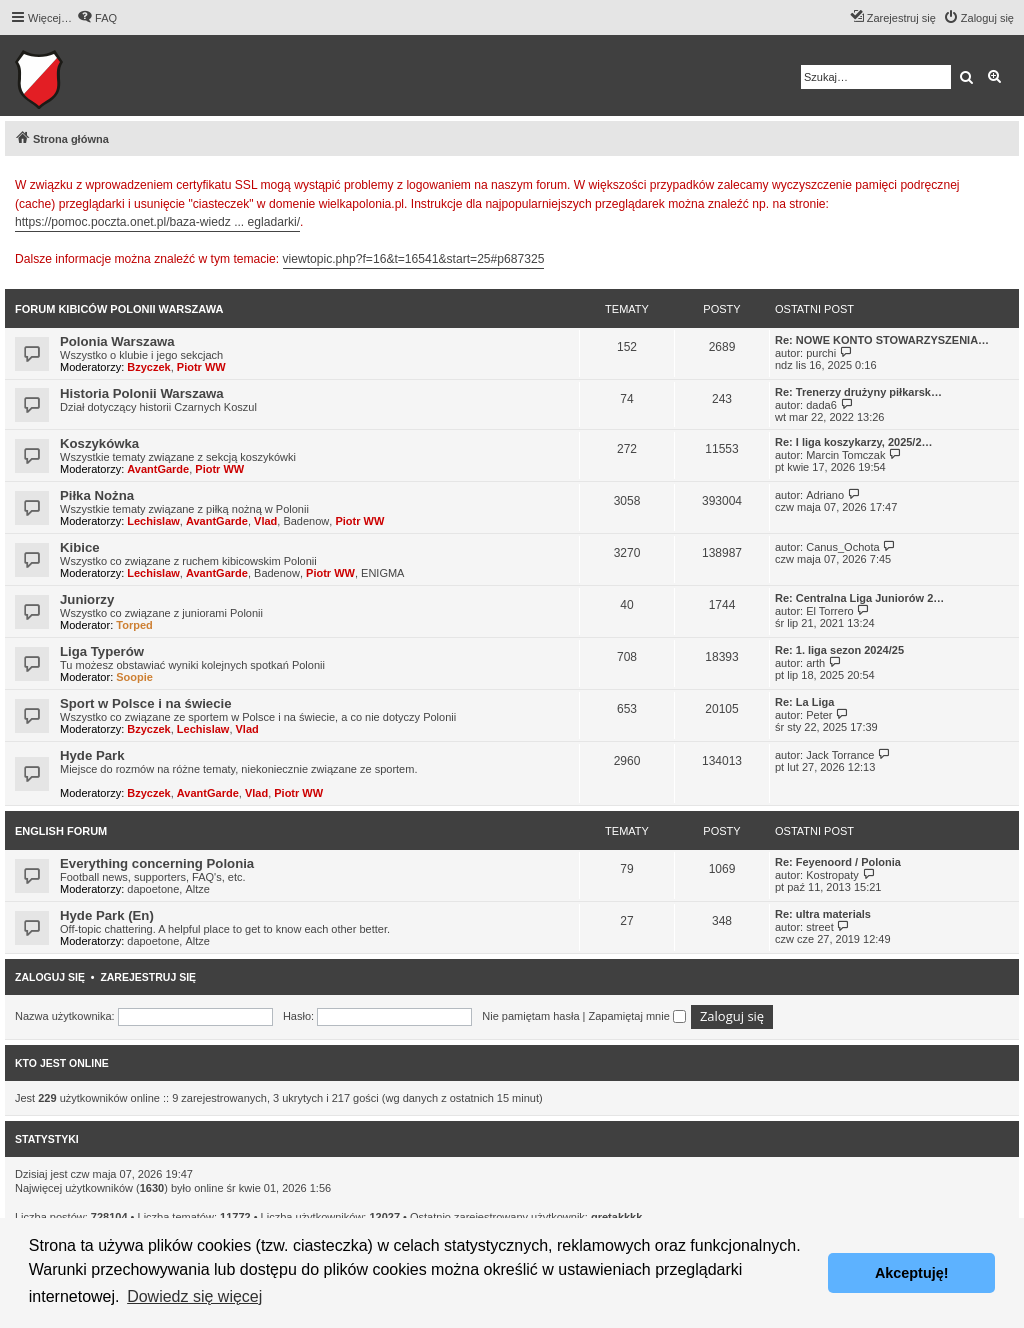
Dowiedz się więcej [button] (194, 1296)
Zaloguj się (50, 977)
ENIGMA (382, 573)
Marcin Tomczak (845, 455)
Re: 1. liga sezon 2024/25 (839, 650)
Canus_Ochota (842, 547)
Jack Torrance (840, 755)
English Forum (61, 831)
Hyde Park (92, 755)
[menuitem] (97, 18)
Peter (819, 715)
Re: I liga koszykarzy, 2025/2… (854, 442)
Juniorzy (87, 599)
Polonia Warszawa (117, 341)
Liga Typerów (102, 651)
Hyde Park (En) (107, 915)
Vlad (265, 521)
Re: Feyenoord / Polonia (838, 862)
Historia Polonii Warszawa (142, 393)
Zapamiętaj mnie (636, 1016)
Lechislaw (153, 521)
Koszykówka (99, 443)
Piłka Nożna (97, 495)
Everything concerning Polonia (157, 863)
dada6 (821, 405)
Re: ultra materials (823, 914)
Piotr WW (201, 367)
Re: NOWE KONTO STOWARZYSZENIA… (882, 340)
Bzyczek (148, 367)
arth (815, 663)
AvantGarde (158, 469)
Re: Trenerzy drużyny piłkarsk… (858, 392)
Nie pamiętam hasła (530, 1016)
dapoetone (153, 889)
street (820, 927)
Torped (134, 625)
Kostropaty (832, 875)
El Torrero (829, 611)
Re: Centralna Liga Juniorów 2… (859, 598)
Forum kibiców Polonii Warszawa (119, 309)
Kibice (80, 547)
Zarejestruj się (148, 977)
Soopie (134, 677)
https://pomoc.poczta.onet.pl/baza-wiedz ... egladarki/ (157, 222)
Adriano (825, 495)
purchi (821, 353)
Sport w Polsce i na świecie (146, 703)
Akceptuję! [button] (912, 1273)
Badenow (306, 521)
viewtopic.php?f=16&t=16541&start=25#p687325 (414, 259)
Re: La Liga (804, 702)
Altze (197, 889)
